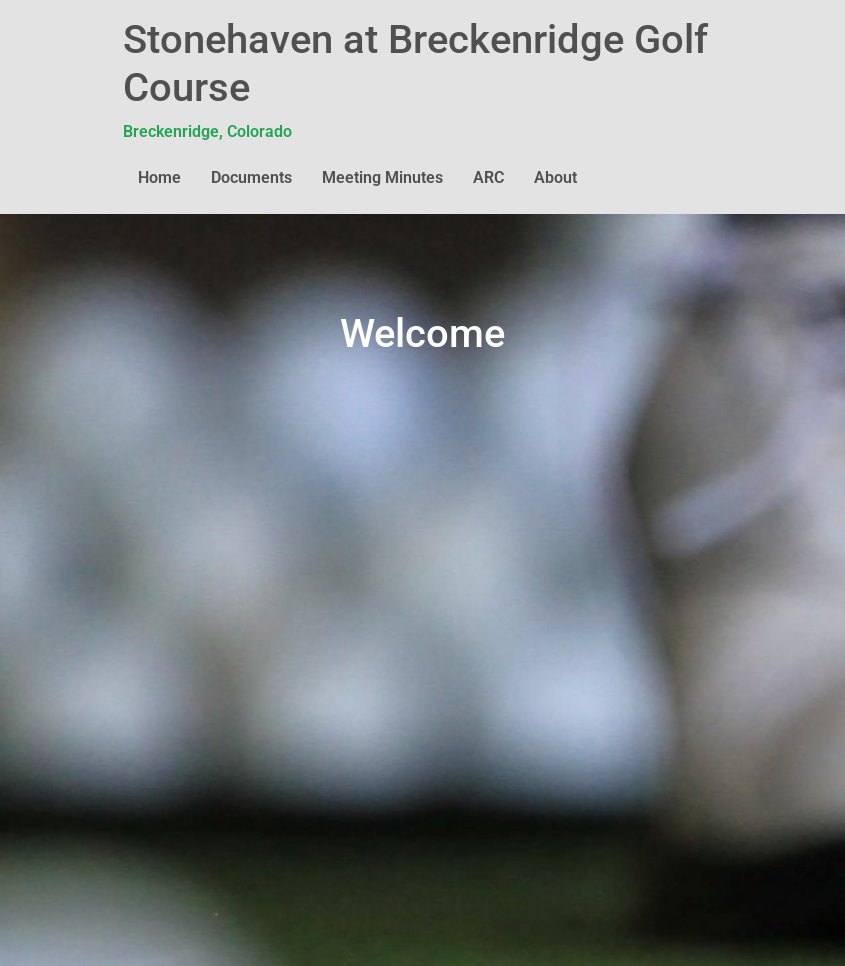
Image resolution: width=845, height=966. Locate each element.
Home (159, 177)
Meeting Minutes (382, 177)
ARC (488, 177)
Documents (251, 177)
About (555, 177)
